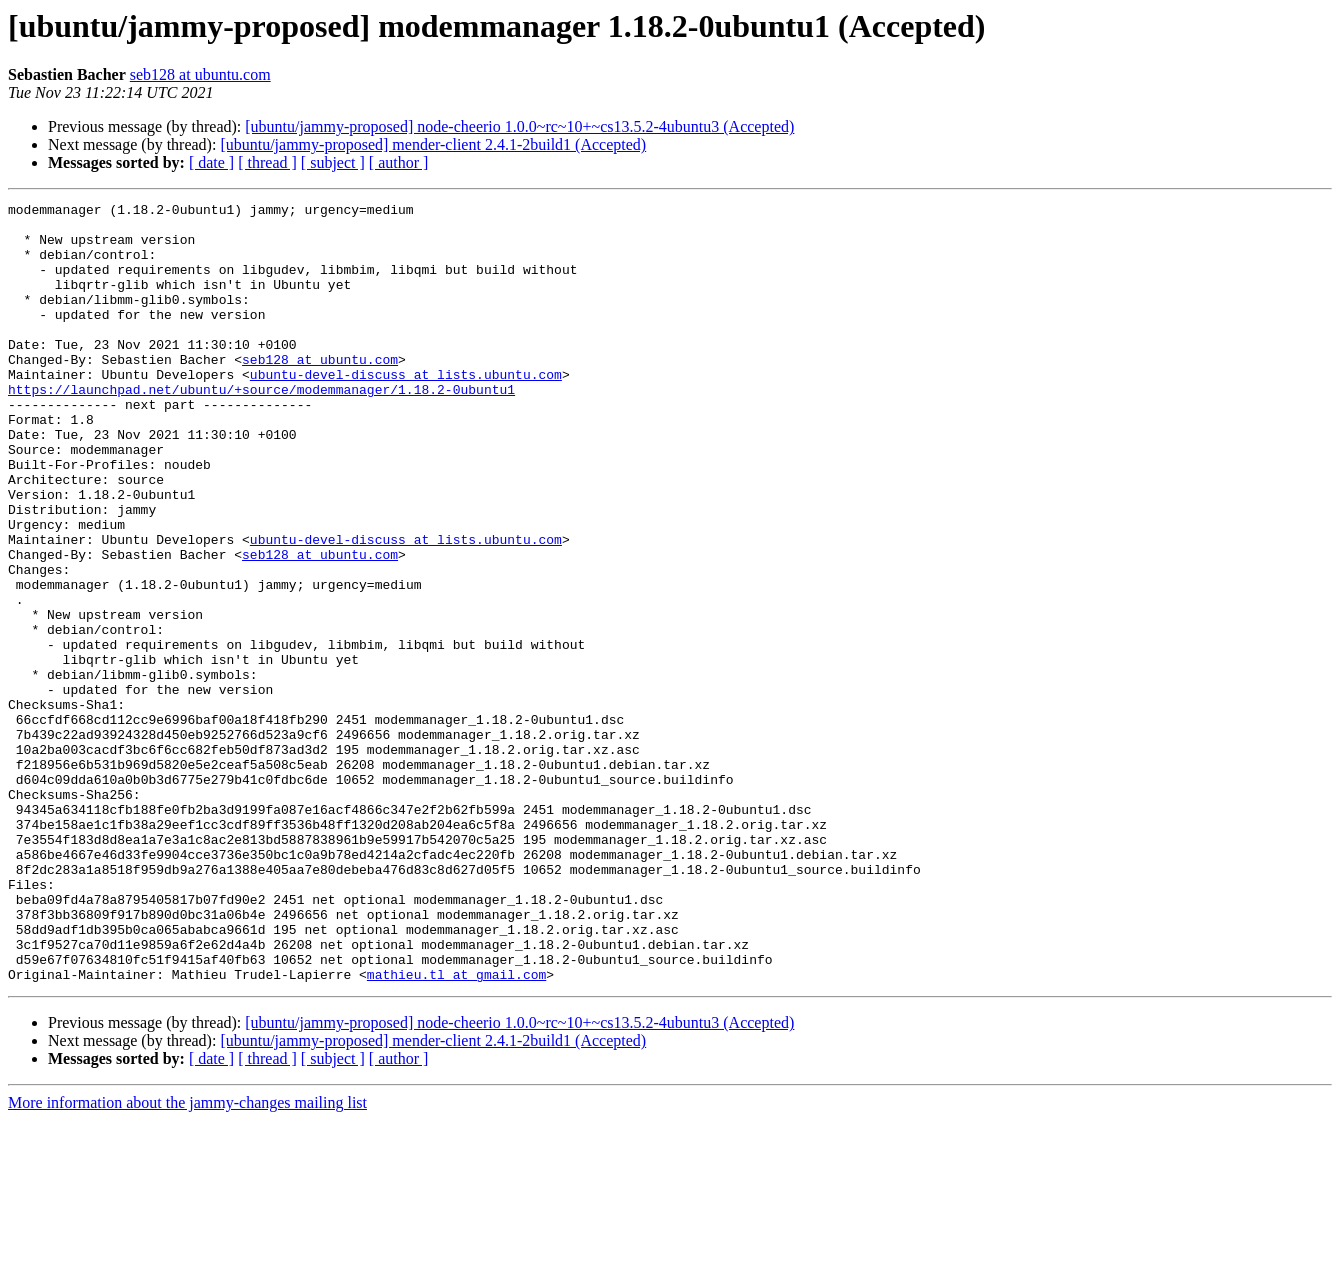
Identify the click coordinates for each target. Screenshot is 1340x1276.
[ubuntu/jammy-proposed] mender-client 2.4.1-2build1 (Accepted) (433, 144)
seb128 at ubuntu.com (200, 74)
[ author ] (399, 162)
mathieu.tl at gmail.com (456, 1130)
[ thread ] (267, 162)
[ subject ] (333, 162)
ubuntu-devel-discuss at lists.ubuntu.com (406, 410)
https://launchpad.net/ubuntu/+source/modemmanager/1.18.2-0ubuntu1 (261, 428)
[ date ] (211, 162)
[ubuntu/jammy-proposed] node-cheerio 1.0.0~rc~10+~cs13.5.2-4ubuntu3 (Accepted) (519, 126)
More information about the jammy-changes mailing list (187, 1258)
